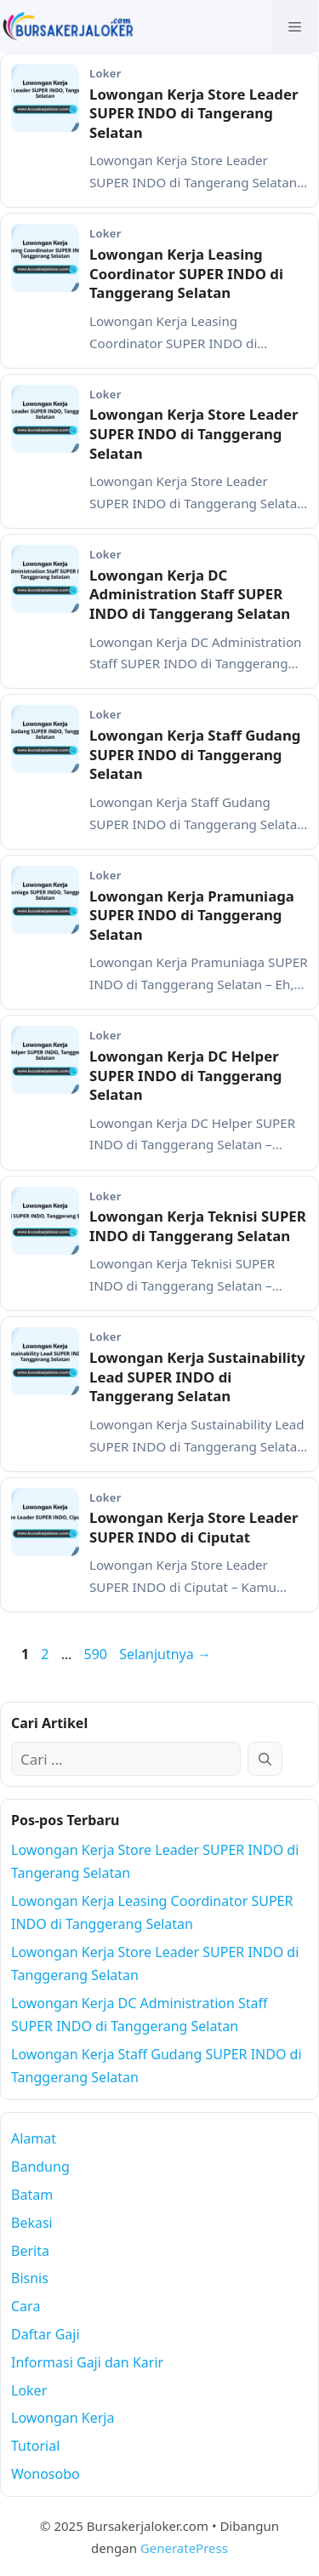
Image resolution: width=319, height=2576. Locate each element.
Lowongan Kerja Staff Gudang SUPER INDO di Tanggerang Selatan (194, 754)
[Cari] (265, 1759)
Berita (30, 2250)
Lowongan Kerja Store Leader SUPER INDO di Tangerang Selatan (193, 113)
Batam (32, 2194)
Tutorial (35, 2445)
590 (97, 1654)
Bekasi (32, 2222)
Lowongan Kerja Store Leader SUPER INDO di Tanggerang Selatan (193, 433)
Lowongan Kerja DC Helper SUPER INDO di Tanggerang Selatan (185, 1075)
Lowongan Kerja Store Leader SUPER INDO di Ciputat (193, 1527)
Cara (25, 2306)
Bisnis (29, 2278)
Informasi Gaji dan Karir (87, 2362)
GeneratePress (184, 2547)
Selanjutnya (165, 1654)
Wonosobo (45, 2473)
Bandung (40, 2166)
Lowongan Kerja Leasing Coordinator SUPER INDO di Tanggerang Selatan (186, 273)
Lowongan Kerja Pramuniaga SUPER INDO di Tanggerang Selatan (191, 915)
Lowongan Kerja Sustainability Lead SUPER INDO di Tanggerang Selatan (197, 1376)
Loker (29, 2390)
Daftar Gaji (45, 2334)
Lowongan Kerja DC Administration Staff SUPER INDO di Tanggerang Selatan (189, 594)
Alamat (33, 2138)
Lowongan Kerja (62, 2417)
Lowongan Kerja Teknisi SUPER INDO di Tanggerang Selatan (197, 1225)
